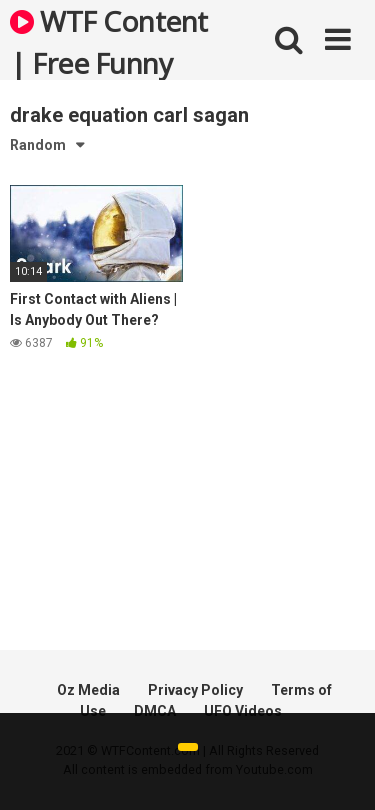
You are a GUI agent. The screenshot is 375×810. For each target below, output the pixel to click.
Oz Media (88, 690)
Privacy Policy (195, 690)
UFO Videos (243, 711)
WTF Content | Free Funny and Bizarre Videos (109, 41)
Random (38, 145)
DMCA (155, 711)
